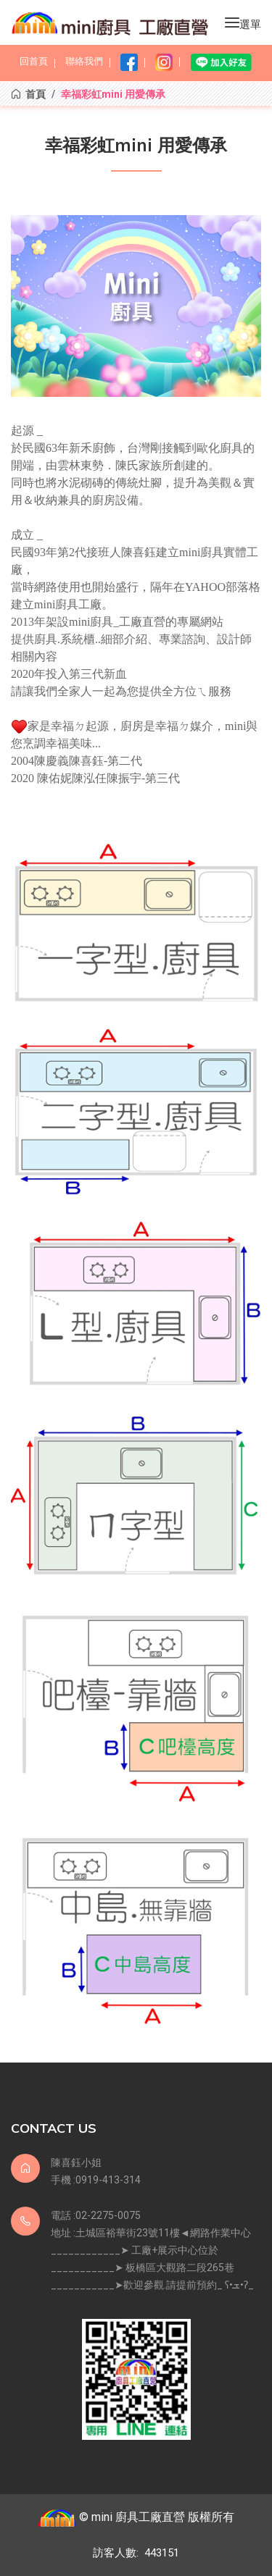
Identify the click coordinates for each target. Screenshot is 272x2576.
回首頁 (34, 61)
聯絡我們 (84, 61)
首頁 (28, 94)
